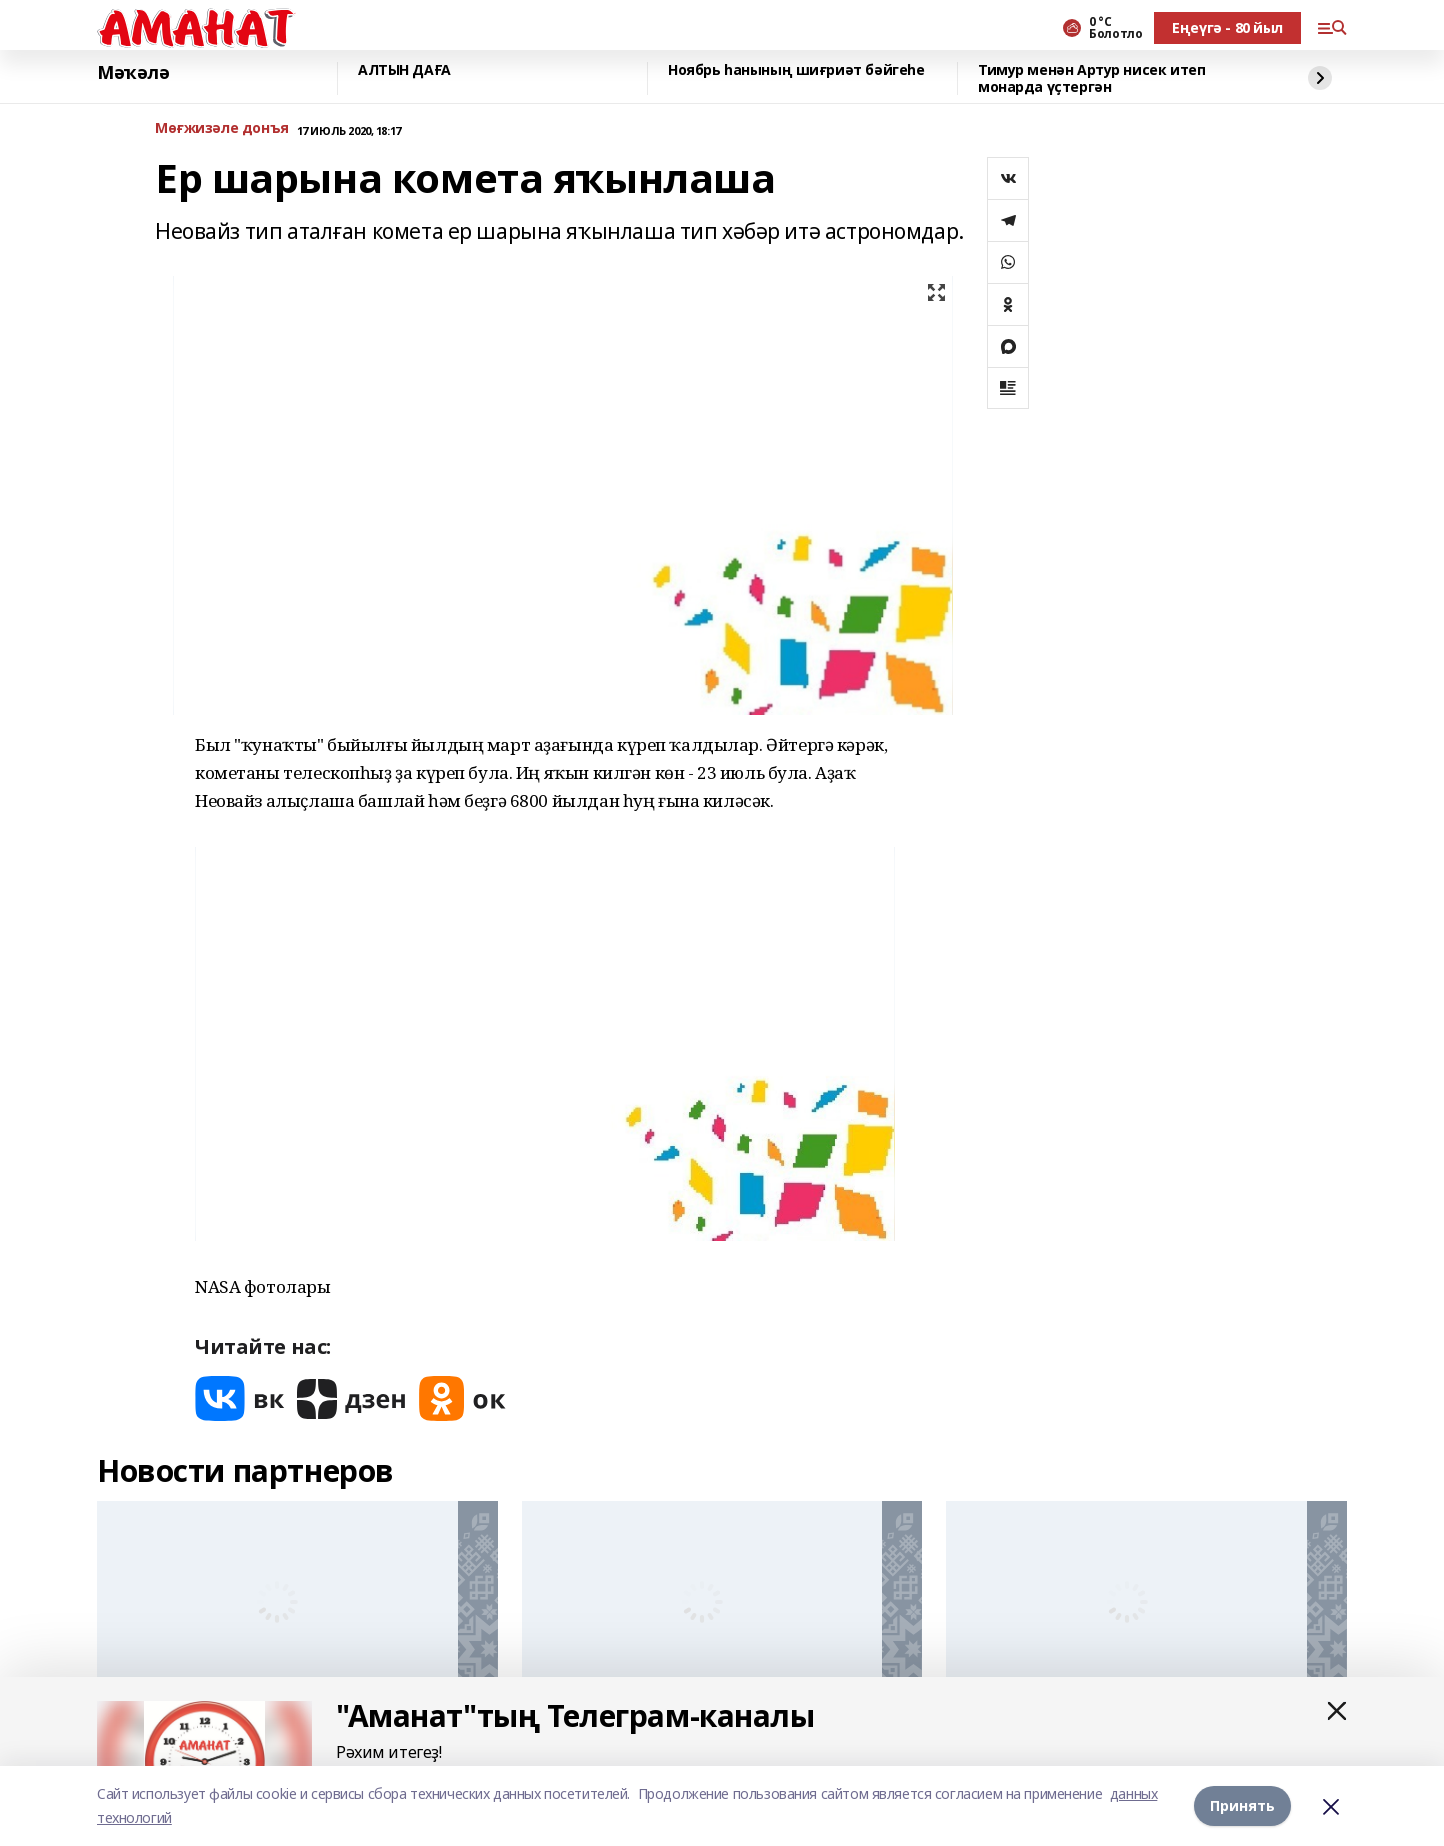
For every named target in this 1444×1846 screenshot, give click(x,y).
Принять (1242, 1805)
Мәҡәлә (133, 73)
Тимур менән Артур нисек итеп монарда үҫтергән (1091, 78)
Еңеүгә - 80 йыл (1227, 27)
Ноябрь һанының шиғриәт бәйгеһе (796, 70)
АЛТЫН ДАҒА (404, 70)
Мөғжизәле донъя (222, 128)
